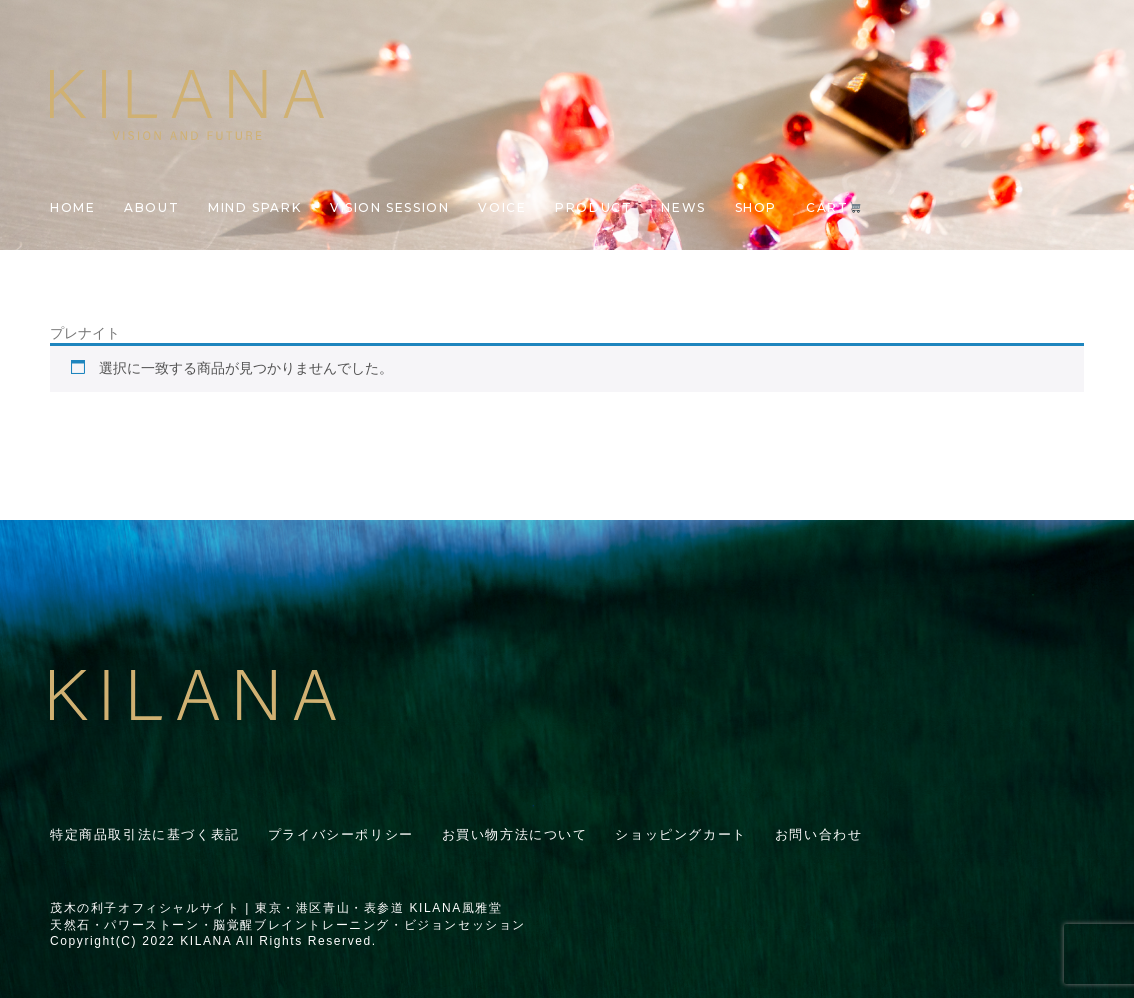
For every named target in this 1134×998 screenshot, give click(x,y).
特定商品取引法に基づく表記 (145, 834)
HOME (72, 207)
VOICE (502, 207)
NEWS (683, 207)
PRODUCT (593, 207)
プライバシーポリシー (341, 834)
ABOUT (151, 207)
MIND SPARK (254, 207)
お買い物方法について (515, 834)
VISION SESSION (389, 207)
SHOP (756, 207)
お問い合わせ (819, 834)
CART (833, 207)
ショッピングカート (680, 834)
